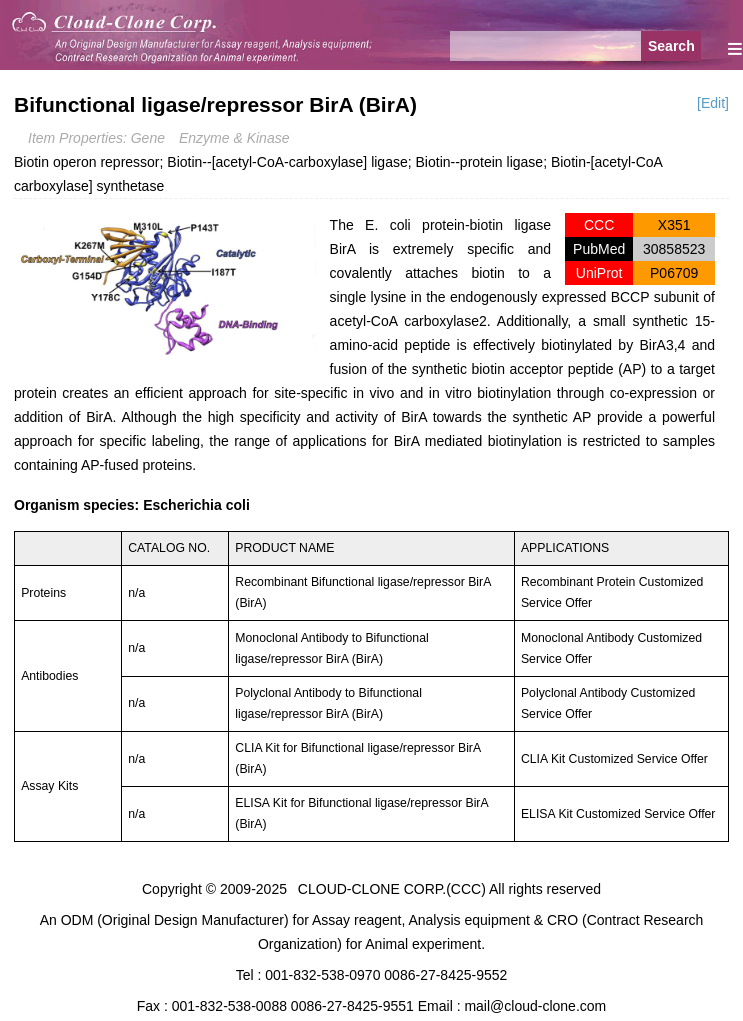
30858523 (674, 249)
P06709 (674, 273)
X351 (674, 225)
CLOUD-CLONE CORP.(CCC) (392, 889)
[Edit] (713, 103)
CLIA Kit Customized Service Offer (614, 759)
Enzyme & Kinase (234, 138)
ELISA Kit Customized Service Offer (618, 814)
